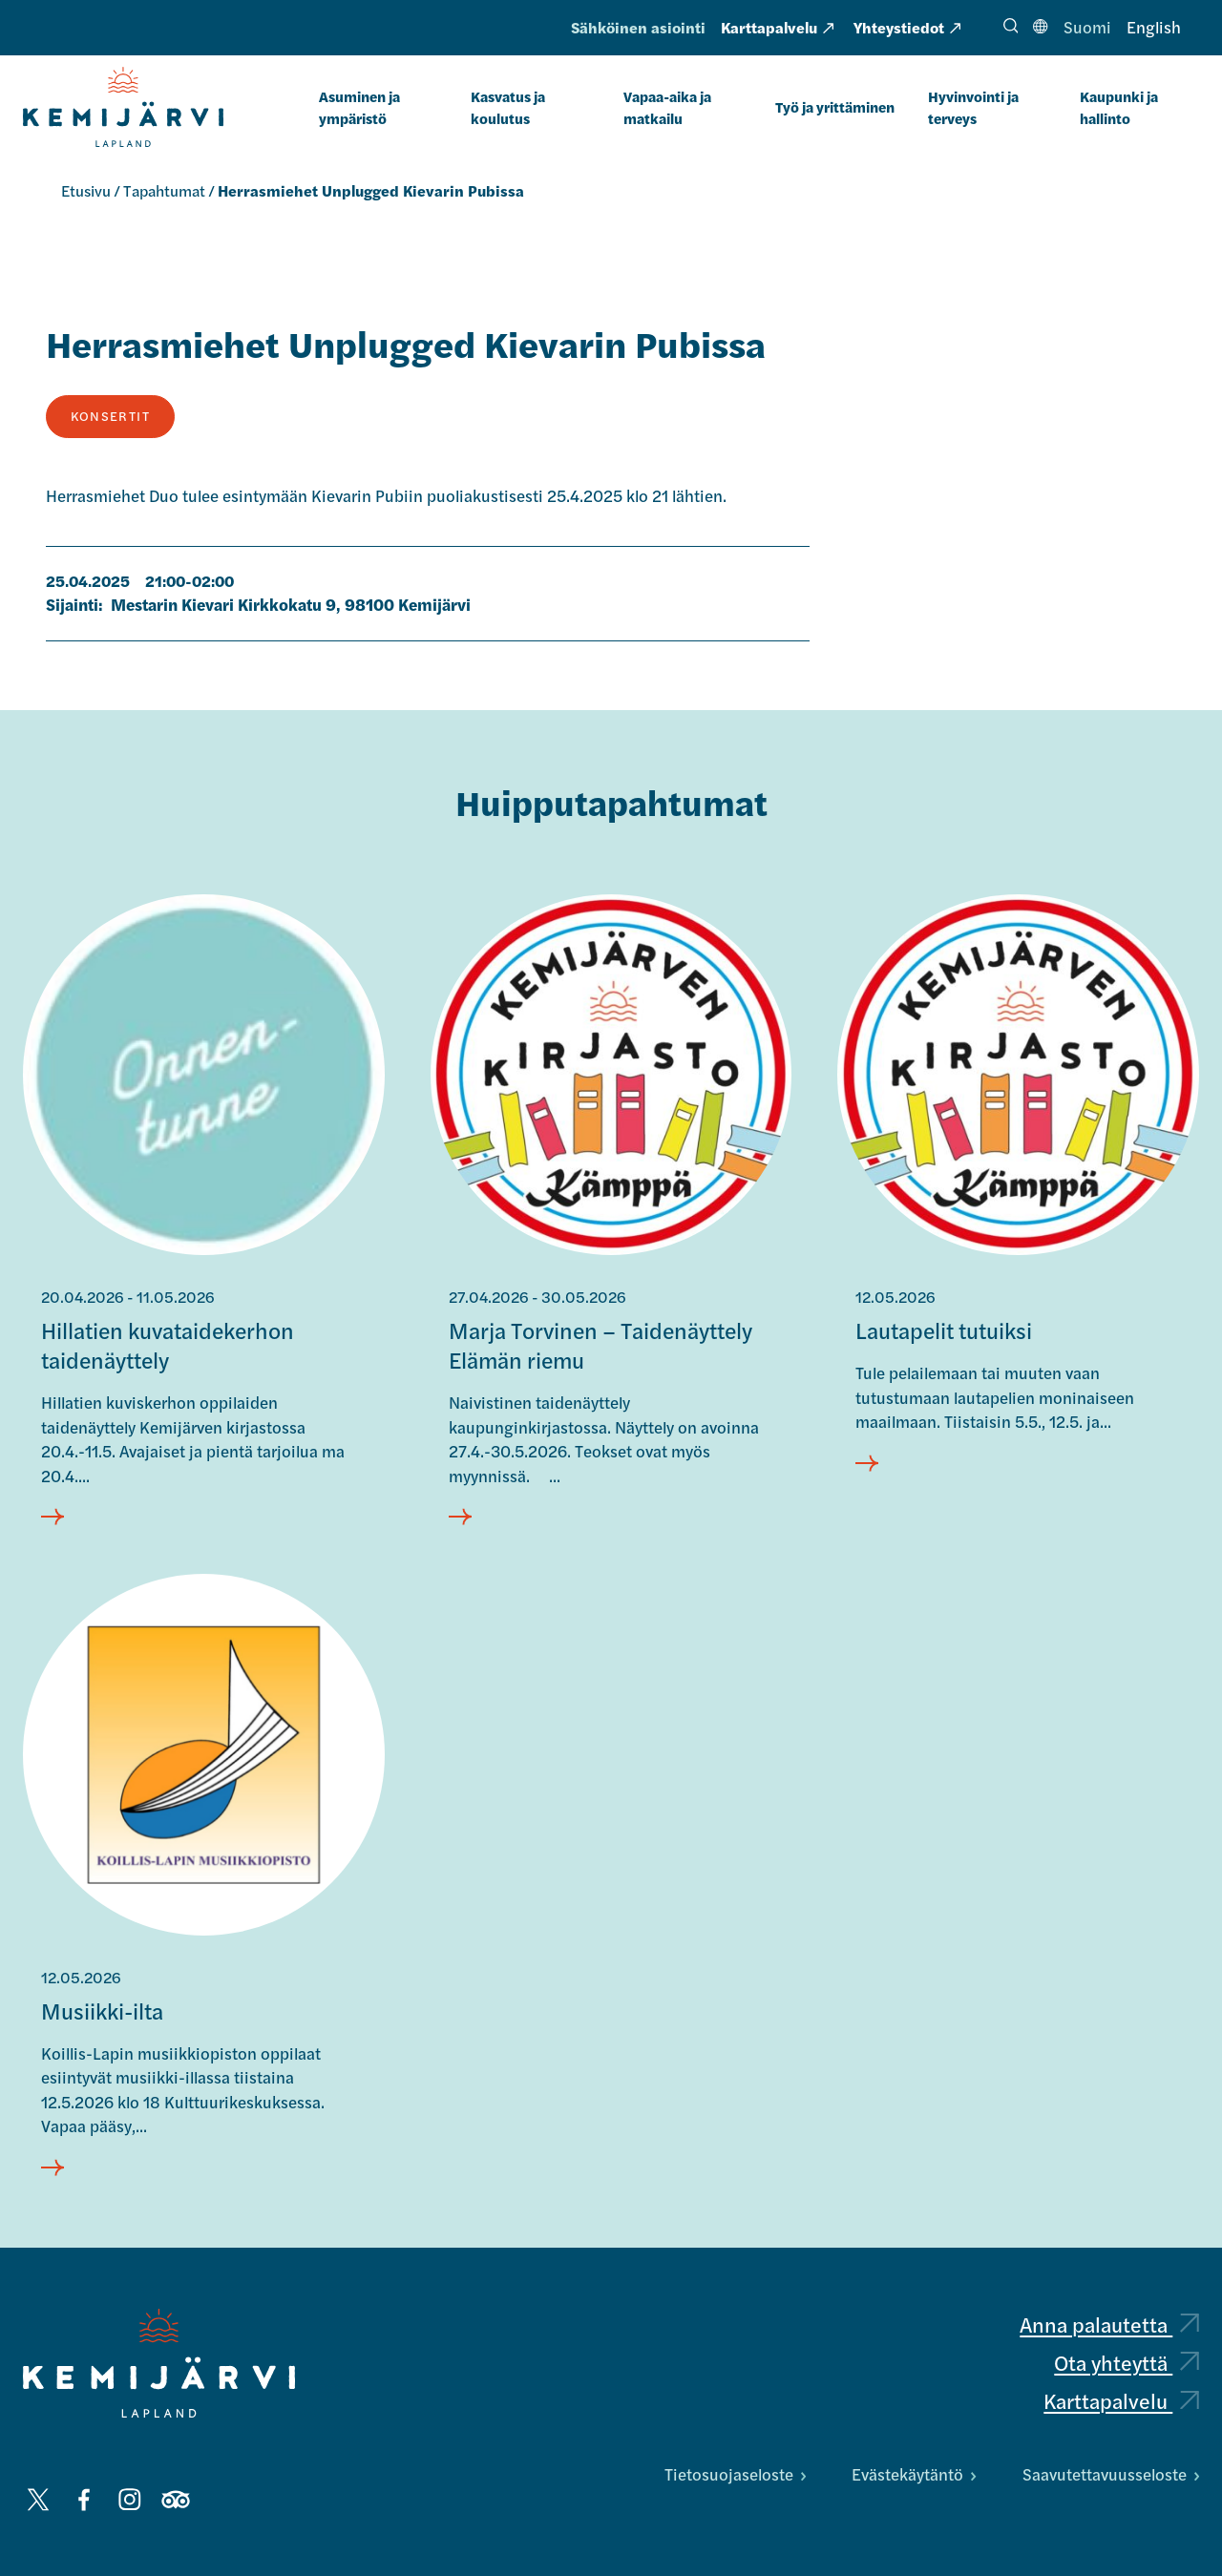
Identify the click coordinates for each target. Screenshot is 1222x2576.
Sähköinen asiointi (638, 27)
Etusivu (86, 190)
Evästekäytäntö (914, 2473)
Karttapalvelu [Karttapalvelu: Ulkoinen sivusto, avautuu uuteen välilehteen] (777, 27)
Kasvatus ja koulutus (508, 107)
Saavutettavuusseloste (1110, 2473)
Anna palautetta (1109, 2324)
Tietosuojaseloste (735, 2473)
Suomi (1087, 26)
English (1154, 26)
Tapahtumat (164, 190)
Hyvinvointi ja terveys (973, 107)
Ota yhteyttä (1126, 2362)
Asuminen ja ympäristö (359, 107)
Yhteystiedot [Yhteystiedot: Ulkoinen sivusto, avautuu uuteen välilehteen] (906, 27)
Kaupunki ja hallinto (1119, 107)
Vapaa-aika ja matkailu (667, 107)
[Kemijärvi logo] (159, 2363)
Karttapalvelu (1121, 2401)
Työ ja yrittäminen (835, 106)
